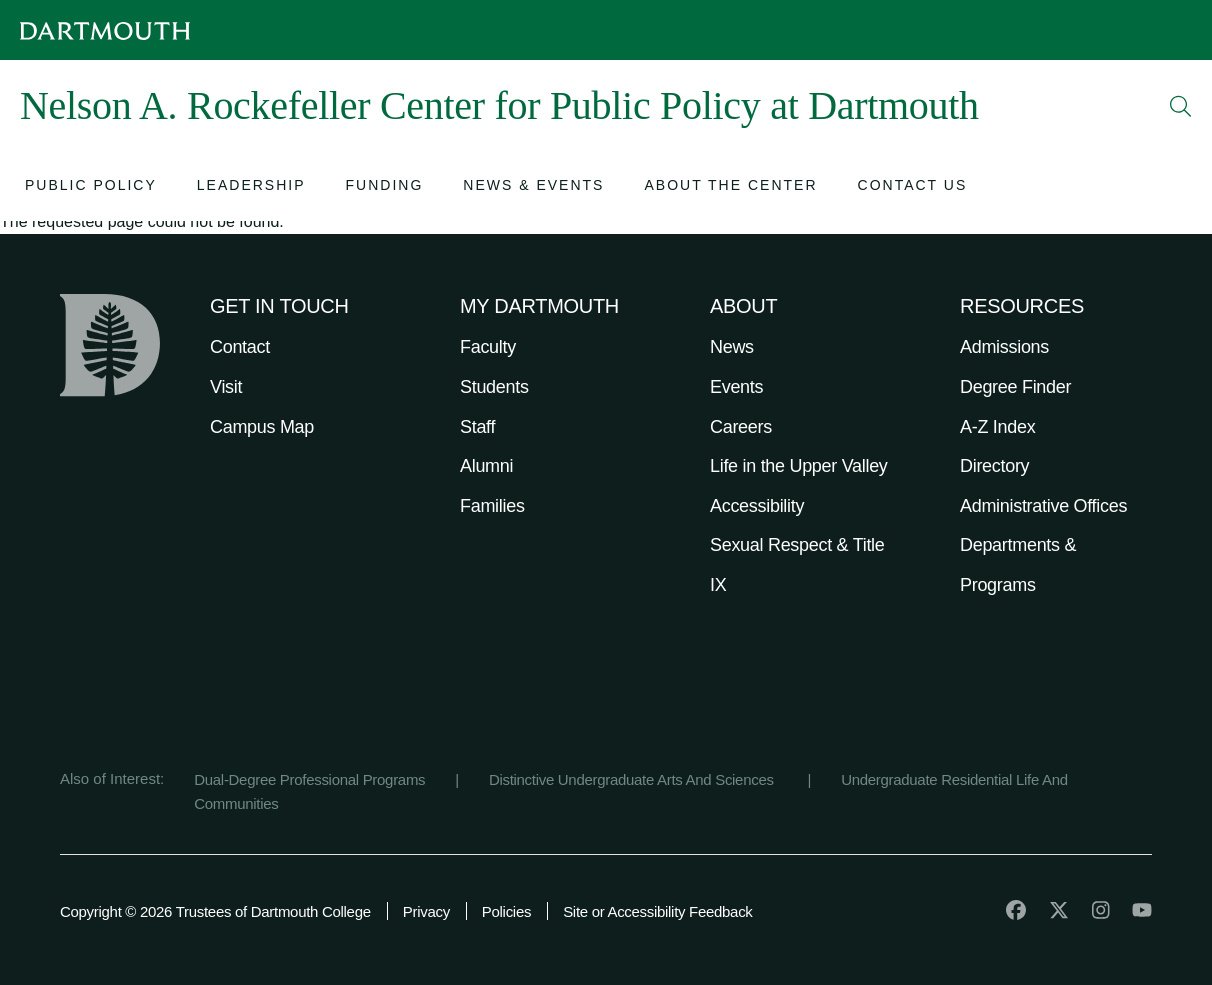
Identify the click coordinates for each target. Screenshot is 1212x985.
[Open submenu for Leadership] (251, 187)
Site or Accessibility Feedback (657, 911)
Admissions (1004, 347)
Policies (506, 911)
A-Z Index (997, 427)
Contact (240, 347)
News (732, 347)
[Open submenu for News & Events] (533, 187)
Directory (994, 466)
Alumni (486, 466)
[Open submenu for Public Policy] (91, 187)
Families (492, 506)
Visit (226, 387)
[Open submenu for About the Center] (730, 187)
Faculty (488, 347)
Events (736, 387)
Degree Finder (1015, 387)
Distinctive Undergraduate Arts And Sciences (633, 779)
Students (494, 387)
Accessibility (757, 506)
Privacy (426, 911)
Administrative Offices (1043, 506)
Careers (741, 427)
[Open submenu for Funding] (385, 187)
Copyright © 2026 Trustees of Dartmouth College (215, 911)
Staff (477, 427)
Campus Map (262, 427)
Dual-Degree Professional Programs (309, 779)
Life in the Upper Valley (799, 466)
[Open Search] (1181, 106)
